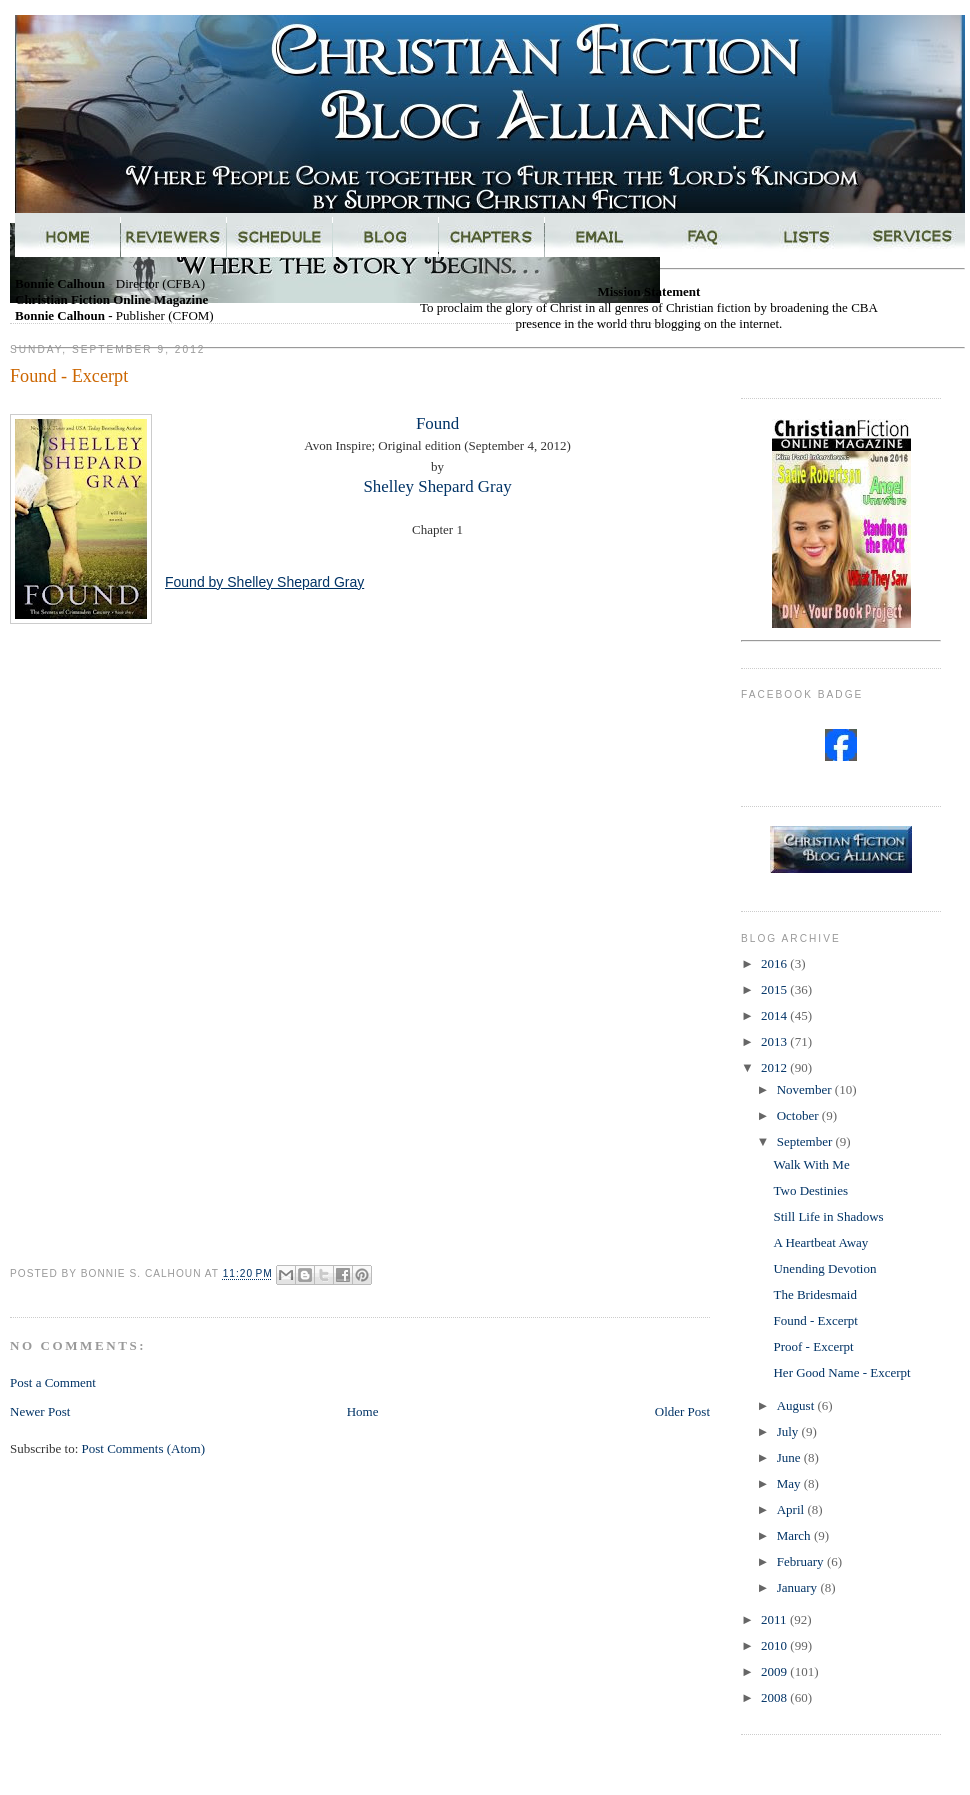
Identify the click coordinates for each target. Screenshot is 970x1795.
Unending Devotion (824, 1268)
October (799, 1115)
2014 (775, 1015)
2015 (775, 989)
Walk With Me (811, 1164)
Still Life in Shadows (828, 1216)
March (795, 1535)
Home (363, 1411)
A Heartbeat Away (820, 1242)
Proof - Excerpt (813, 1346)
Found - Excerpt (815, 1320)
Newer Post (40, 1411)
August (797, 1405)
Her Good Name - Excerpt (841, 1372)
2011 (775, 1619)
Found (437, 423)
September (806, 1141)
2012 (775, 1067)
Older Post (682, 1411)
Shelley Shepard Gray (437, 486)
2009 (775, 1671)
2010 (775, 1645)
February (802, 1561)
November (806, 1089)
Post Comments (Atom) (144, 1448)
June (790, 1457)
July (789, 1431)
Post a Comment (53, 1382)
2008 (775, 1697)
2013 (775, 1041)
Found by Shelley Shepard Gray (264, 582)
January (799, 1587)
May (790, 1483)
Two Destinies (810, 1190)
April (792, 1509)
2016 (775, 963)
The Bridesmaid (814, 1294)
